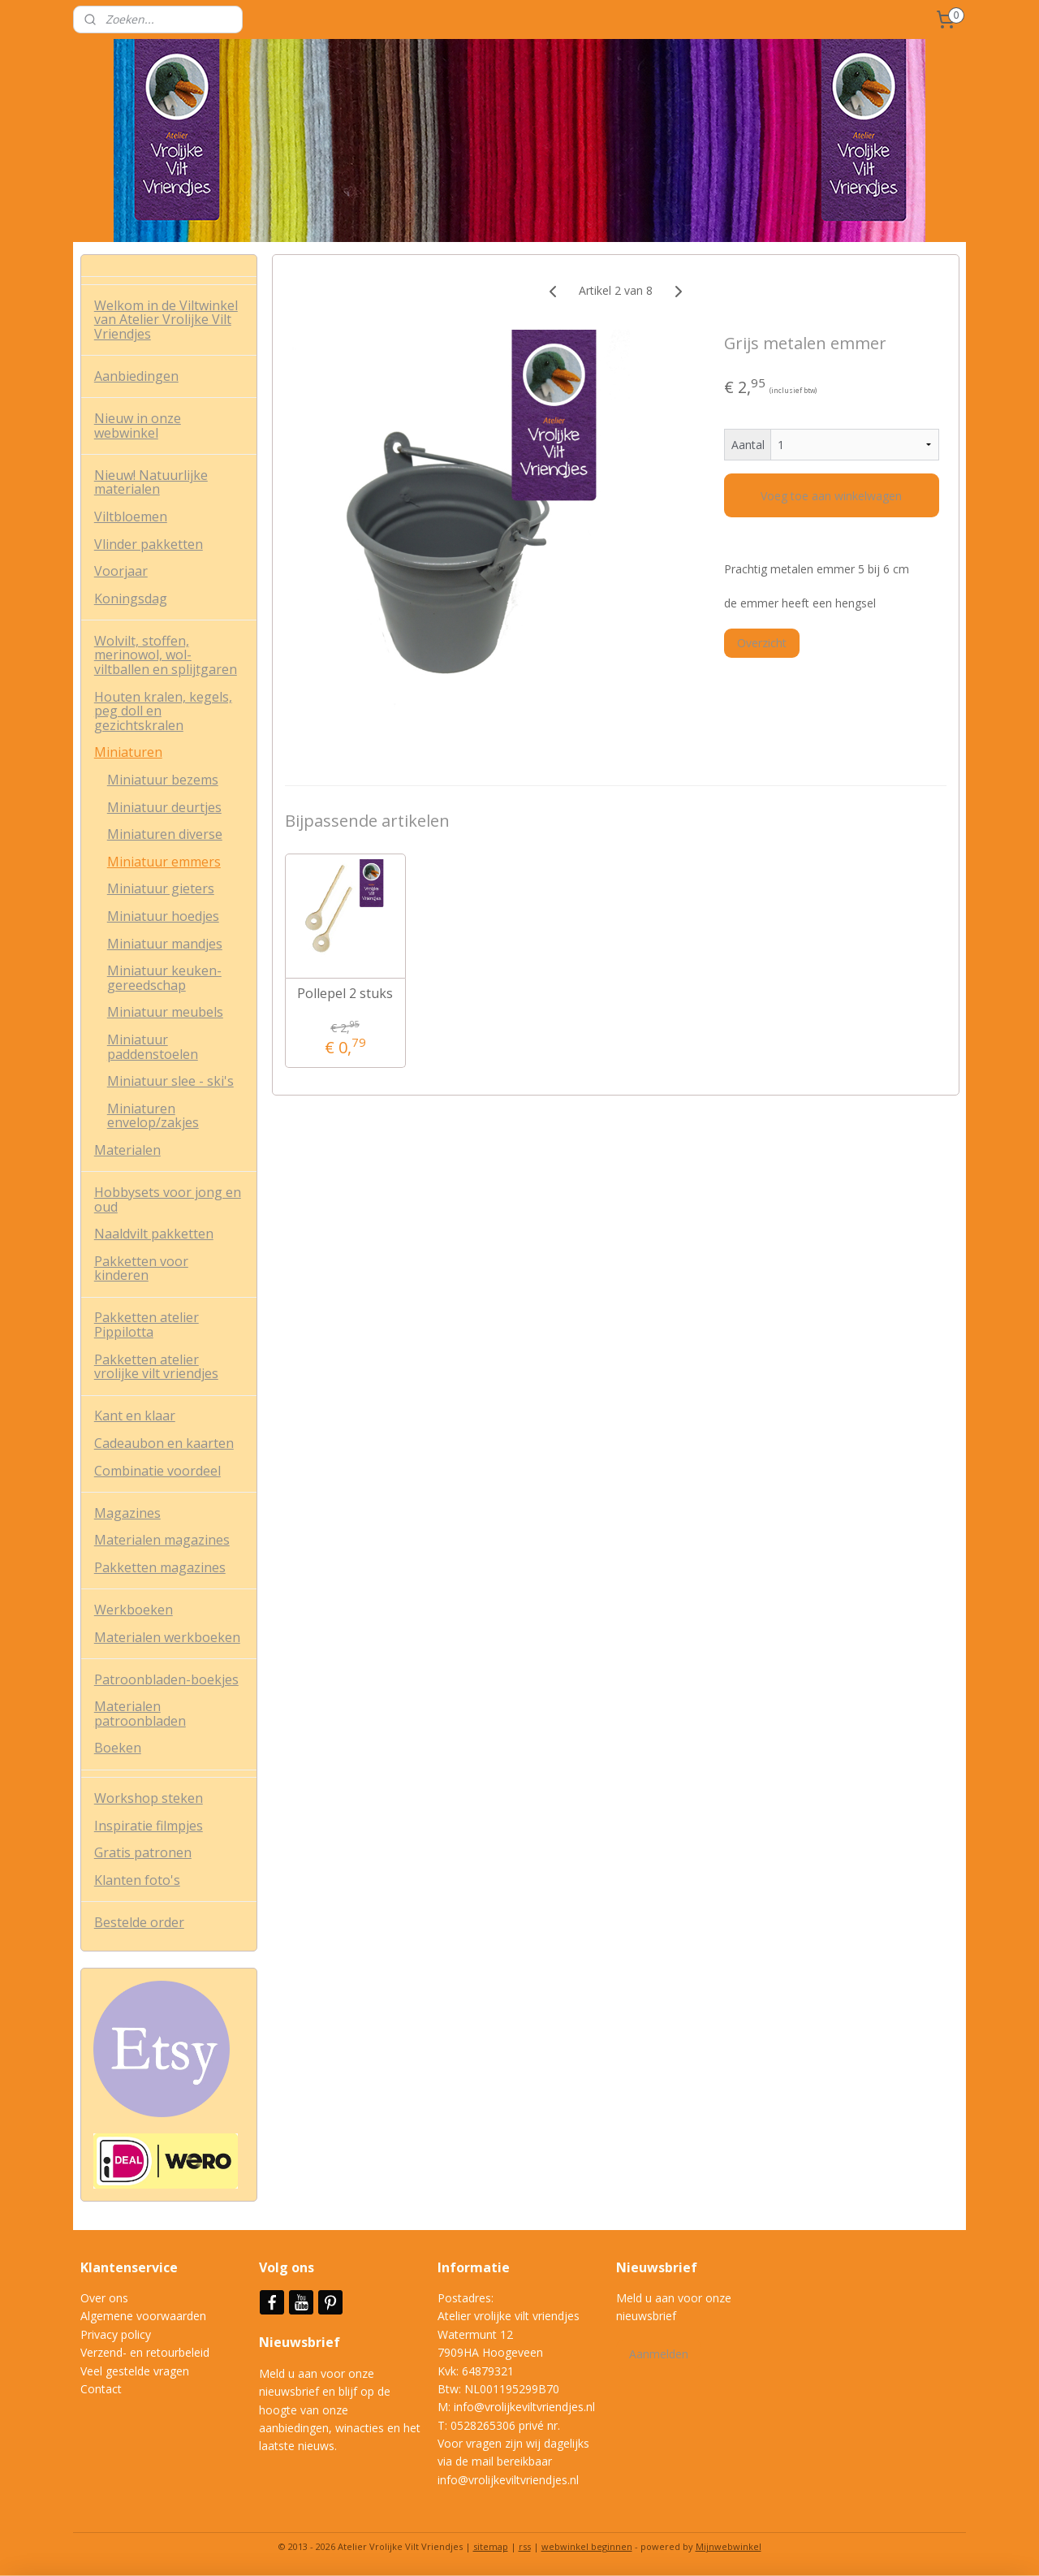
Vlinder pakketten (148, 544)
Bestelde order (139, 1922)
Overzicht (762, 642)
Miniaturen (128, 752)
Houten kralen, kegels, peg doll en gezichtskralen (163, 711)
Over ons (104, 2298)
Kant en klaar (134, 1415)
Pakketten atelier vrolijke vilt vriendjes (156, 1367)
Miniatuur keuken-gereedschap (164, 978)
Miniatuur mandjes (164, 944)
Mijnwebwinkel (728, 2546)
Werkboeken (133, 1610)
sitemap (490, 2546)
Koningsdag (130, 598)
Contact (101, 2389)
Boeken (117, 1748)
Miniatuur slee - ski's (170, 1081)
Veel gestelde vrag (128, 2371)
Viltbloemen (130, 516)
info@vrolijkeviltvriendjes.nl (524, 2406)
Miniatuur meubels (165, 1012)
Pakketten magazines (160, 1567)
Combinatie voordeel (157, 1471)
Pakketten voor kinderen (141, 1268)
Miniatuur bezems (162, 780)
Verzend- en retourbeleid (144, 2352)
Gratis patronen (143, 1852)
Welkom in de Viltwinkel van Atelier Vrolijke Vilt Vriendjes (166, 319)
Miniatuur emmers (164, 862)
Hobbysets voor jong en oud (167, 1199)
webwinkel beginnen (586, 2546)
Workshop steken (148, 1798)
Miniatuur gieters (160, 888)
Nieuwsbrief (301, 2342)
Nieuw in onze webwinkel (137, 425)
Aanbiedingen (136, 376)
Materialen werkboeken (167, 1637)
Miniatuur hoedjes (163, 916)
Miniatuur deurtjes (164, 807)
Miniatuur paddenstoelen (152, 1047)
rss (525, 2546)
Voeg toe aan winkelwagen (831, 496)
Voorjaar (121, 571)
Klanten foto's (137, 1880)
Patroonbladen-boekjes (166, 1679)
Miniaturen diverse (164, 834)
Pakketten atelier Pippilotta (146, 1324)
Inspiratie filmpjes (148, 1826)
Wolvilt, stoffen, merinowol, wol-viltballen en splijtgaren (165, 655)
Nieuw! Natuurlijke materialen (151, 482)
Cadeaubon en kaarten (164, 1443)
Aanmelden (658, 2354)
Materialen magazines (162, 1540)
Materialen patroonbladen (140, 1713)
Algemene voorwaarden (143, 2315)
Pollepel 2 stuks (345, 993)
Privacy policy (115, 2334)
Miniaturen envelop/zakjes (153, 1116)
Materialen (127, 1150)
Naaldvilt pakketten (153, 1234)
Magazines (127, 1513)
